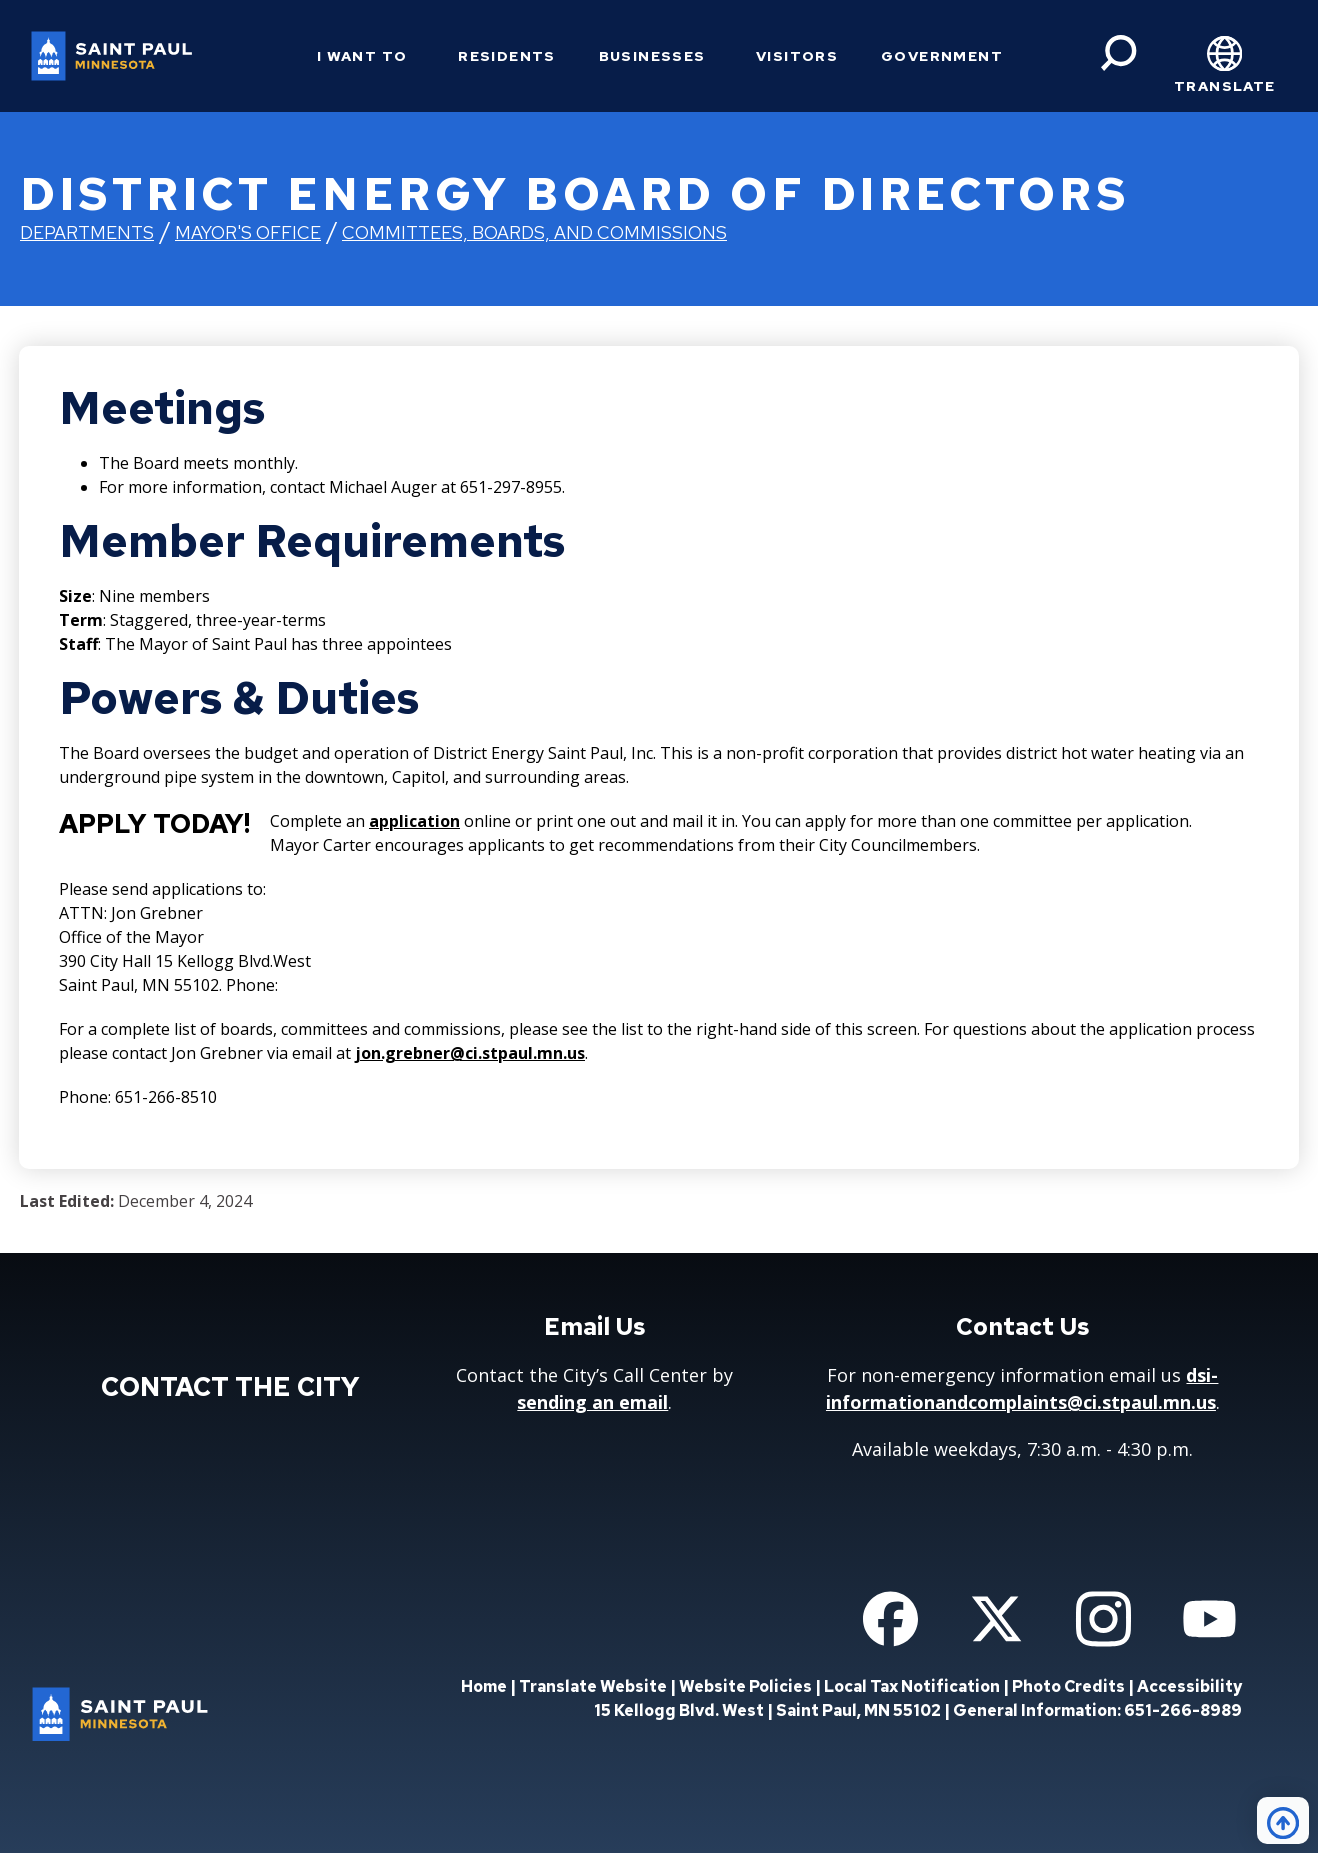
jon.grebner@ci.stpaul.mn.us (470, 1053)
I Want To (362, 56)
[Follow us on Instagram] (1103, 1619)
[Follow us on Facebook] (890, 1619)
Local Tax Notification (912, 1686)
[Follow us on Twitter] (996, 1619)
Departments (87, 232)
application (414, 821)
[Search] (1119, 53)
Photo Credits (1068, 1686)
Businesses (652, 56)
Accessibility (1189, 1686)
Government (942, 56)
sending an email (592, 1402)
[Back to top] (1283, 1820)
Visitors (797, 56)
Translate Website (593, 1686)
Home (484, 1686)
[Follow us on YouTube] (1209, 1619)
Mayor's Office (248, 232)
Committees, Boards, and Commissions (534, 232)
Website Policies (745, 1686)
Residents (507, 56)
